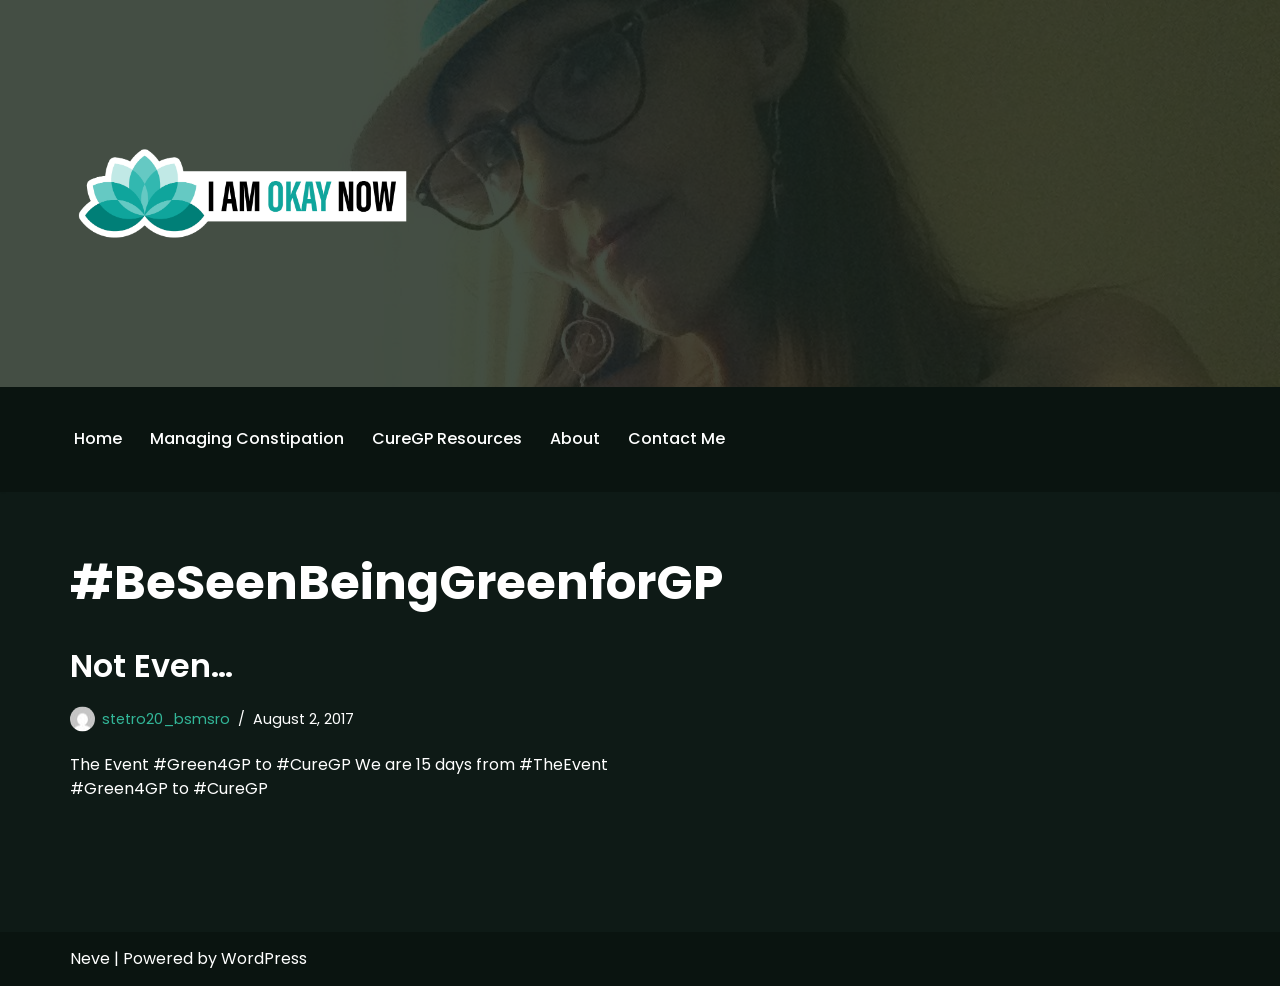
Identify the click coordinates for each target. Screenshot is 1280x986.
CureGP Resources (447, 438)
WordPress (264, 958)
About (575, 438)
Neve (90, 958)
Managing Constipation (247, 438)
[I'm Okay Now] (243, 193)
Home (98, 438)
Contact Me (676, 438)
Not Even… (151, 665)
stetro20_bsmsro (166, 719)
